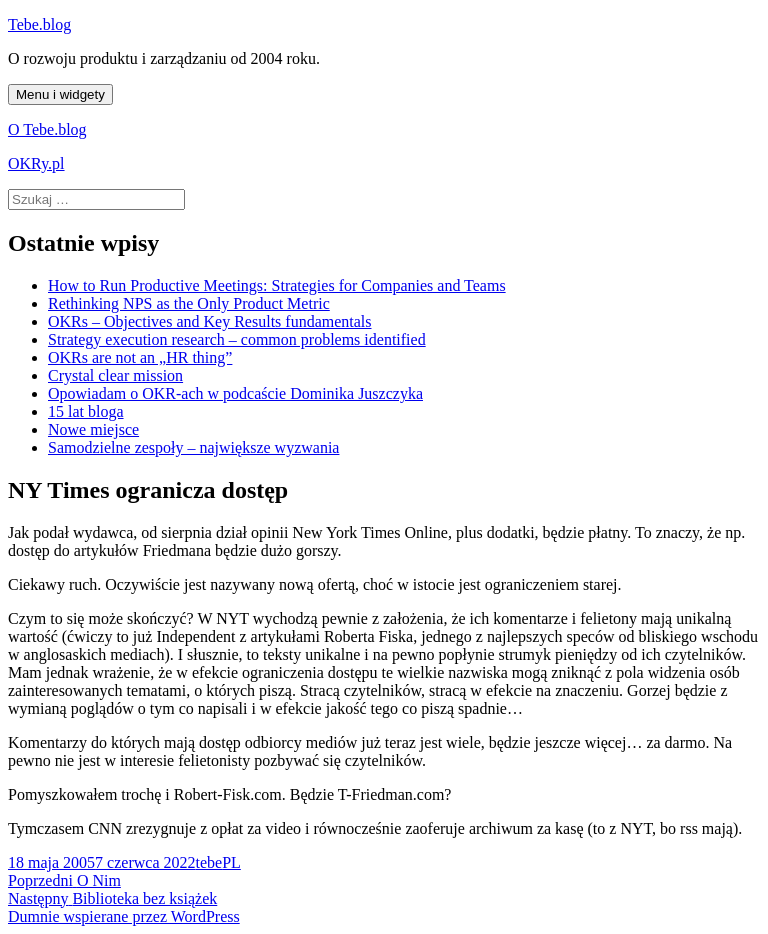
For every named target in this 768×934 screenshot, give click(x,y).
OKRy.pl (36, 163)
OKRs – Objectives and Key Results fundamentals (210, 321)
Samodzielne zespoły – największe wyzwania (193, 447)
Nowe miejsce (93, 429)
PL (231, 862)
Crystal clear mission (115, 375)
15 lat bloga (86, 411)
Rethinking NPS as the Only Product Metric (189, 303)
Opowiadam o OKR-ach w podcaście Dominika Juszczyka (235, 393)
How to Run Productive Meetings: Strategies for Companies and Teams (277, 285)
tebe (208, 862)
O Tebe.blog (47, 129)
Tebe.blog (39, 24)
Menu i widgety (60, 94)
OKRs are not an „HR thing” (140, 357)
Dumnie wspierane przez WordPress (124, 916)
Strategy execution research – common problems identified (237, 339)
